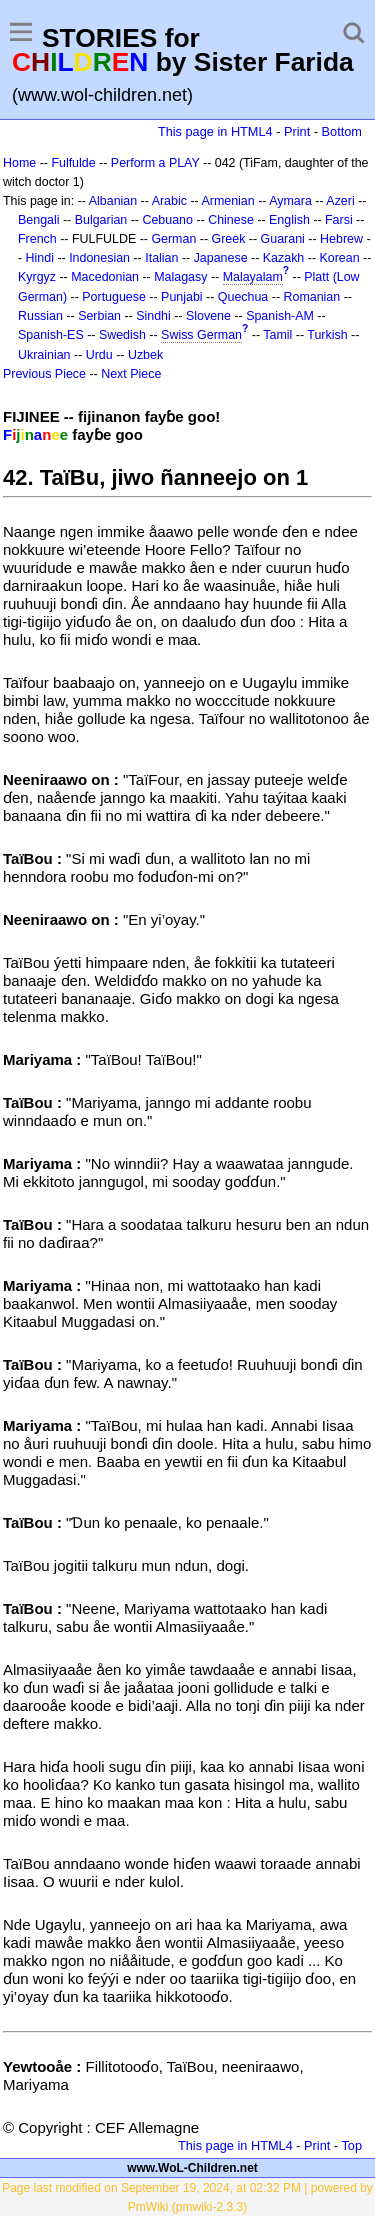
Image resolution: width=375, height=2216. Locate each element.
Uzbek (145, 355)
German (173, 239)
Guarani (283, 239)
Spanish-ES (51, 335)
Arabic (169, 201)
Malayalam (253, 277)
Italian (161, 258)
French (37, 239)
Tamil (277, 335)
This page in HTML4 (215, 131)
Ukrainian (44, 355)
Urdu (99, 355)
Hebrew (341, 239)
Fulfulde (73, 163)
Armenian (227, 201)
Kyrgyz (37, 277)
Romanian (312, 297)
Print (297, 131)
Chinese (231, 220)
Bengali (39, 220)
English (289, 220)
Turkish (327, 335)
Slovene (208, 316)
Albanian (113, 201)
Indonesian (99, 258)
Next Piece (131, 374)
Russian (40, 316)
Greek (229, 239)
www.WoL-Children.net (192, 2168)
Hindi (40, 258)
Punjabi (182, 297)
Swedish (122, 335)
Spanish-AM (280, 316)
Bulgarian (101, 220)
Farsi (339, 220)
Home (19, 163)
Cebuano (167, 220)
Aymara (290, 201)
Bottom (342, 131)
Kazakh (284, 258)
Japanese (221, 258)
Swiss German (201, 335)
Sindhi (153, 316)
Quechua (243, 297)
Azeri (340, 201)
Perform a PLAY (155, 163)
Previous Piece (44, 374)
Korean (339, 258)
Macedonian (105, 277)
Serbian (99, 316)
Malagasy (180, 277)
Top (351, 2145)
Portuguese (114, 297)
